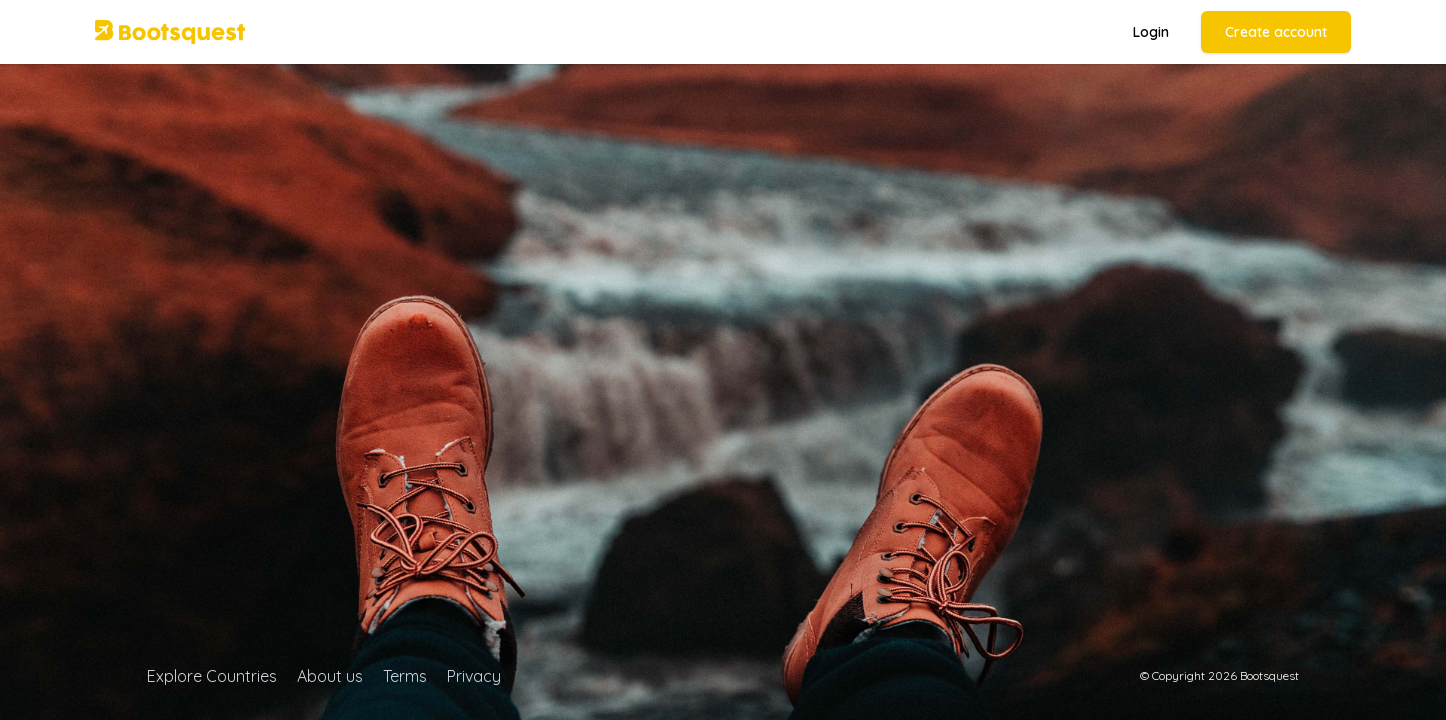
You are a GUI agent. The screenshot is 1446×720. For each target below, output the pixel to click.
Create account (1276, 32)
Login (1151, 32)
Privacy (474, 676)
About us (330, 676)
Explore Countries (212, 676)
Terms (405, 676)
